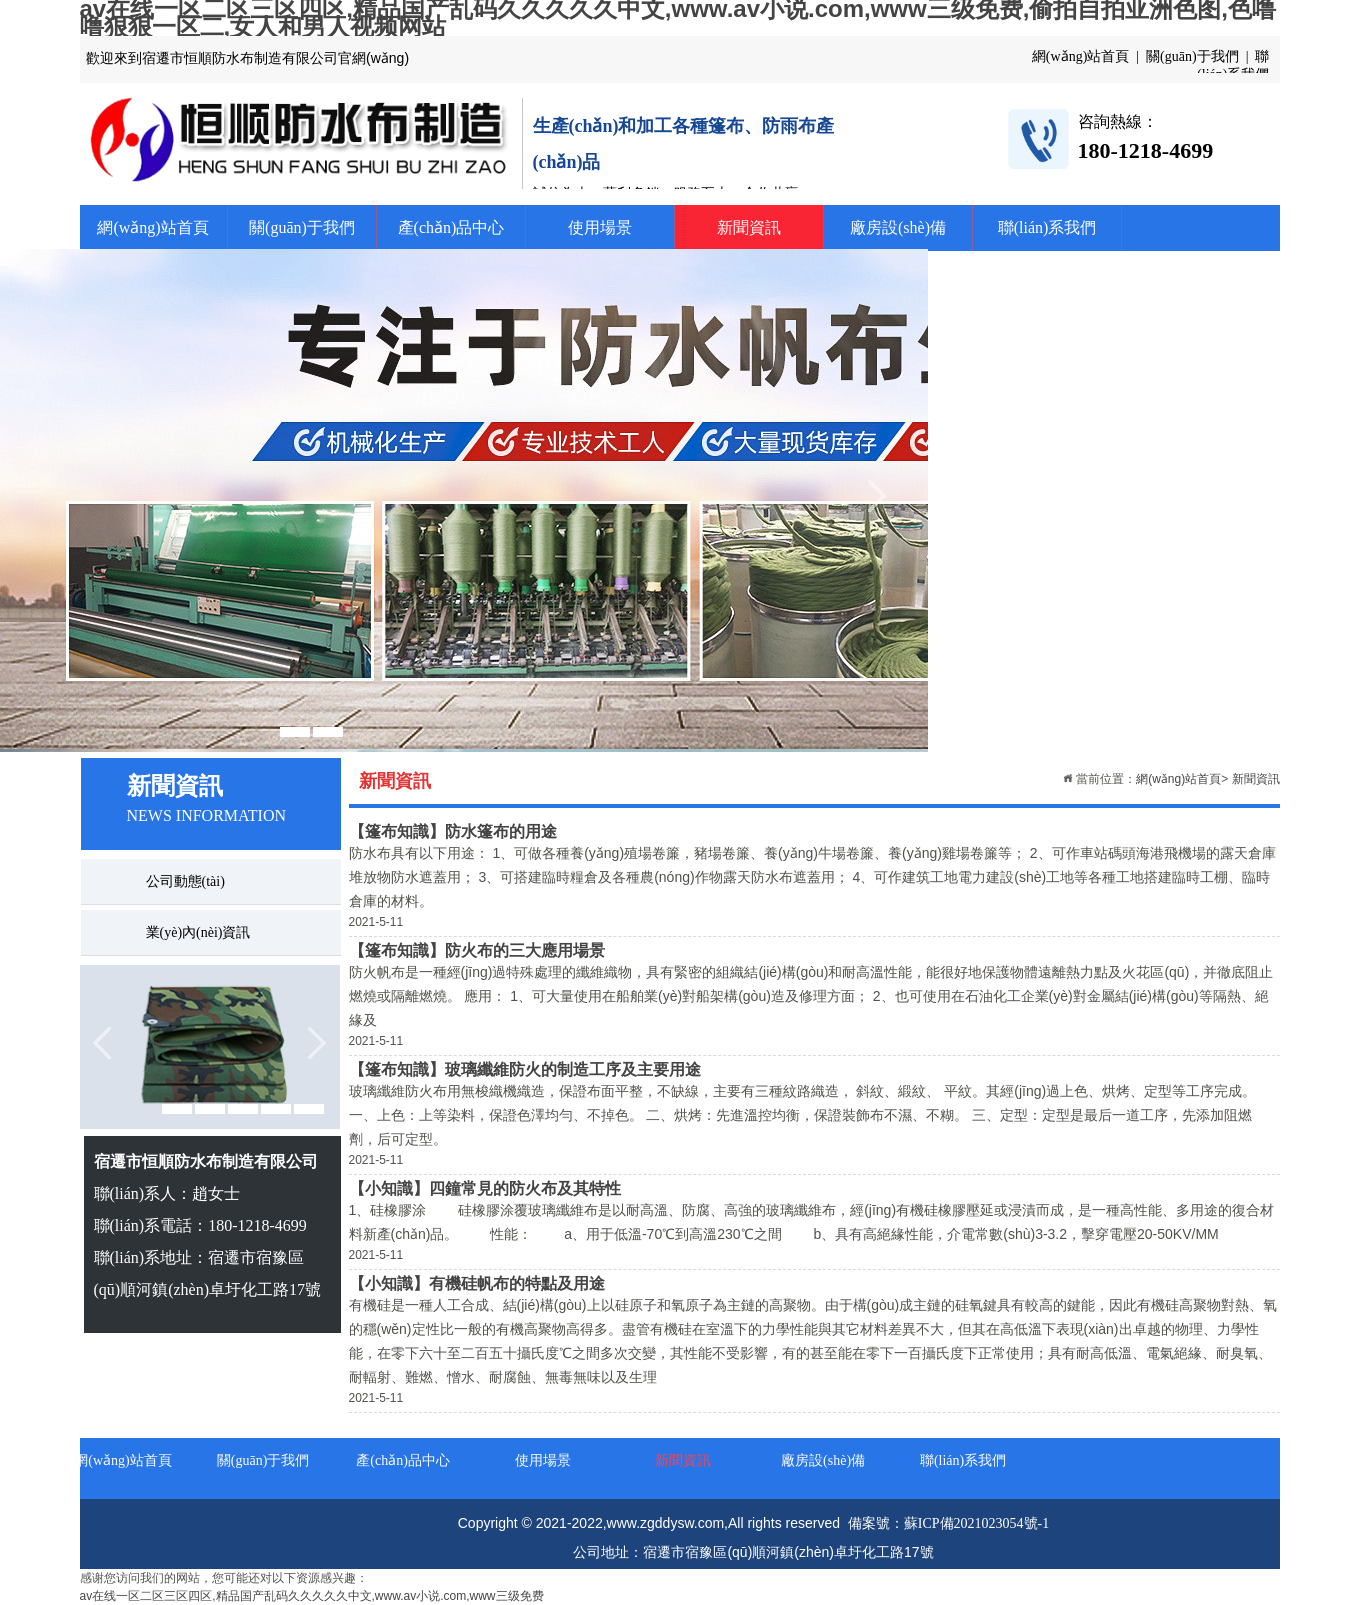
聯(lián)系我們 (1047, 227)
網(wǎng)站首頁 (152, 227)
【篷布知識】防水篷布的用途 (453, 831)
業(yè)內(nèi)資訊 (198, 932)
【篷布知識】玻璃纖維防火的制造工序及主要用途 (525, 1069)
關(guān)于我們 (302, 227)
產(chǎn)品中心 (451, 227)
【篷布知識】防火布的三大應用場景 (477, 950)
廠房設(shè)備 (898, 227)
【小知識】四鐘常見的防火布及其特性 (485, 1188)
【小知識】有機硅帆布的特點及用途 (477, 1283)
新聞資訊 (749, 227)
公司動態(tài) (185, 881)
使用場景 (600, 227)
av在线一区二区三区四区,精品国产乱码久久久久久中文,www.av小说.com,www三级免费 (312, 1596)
